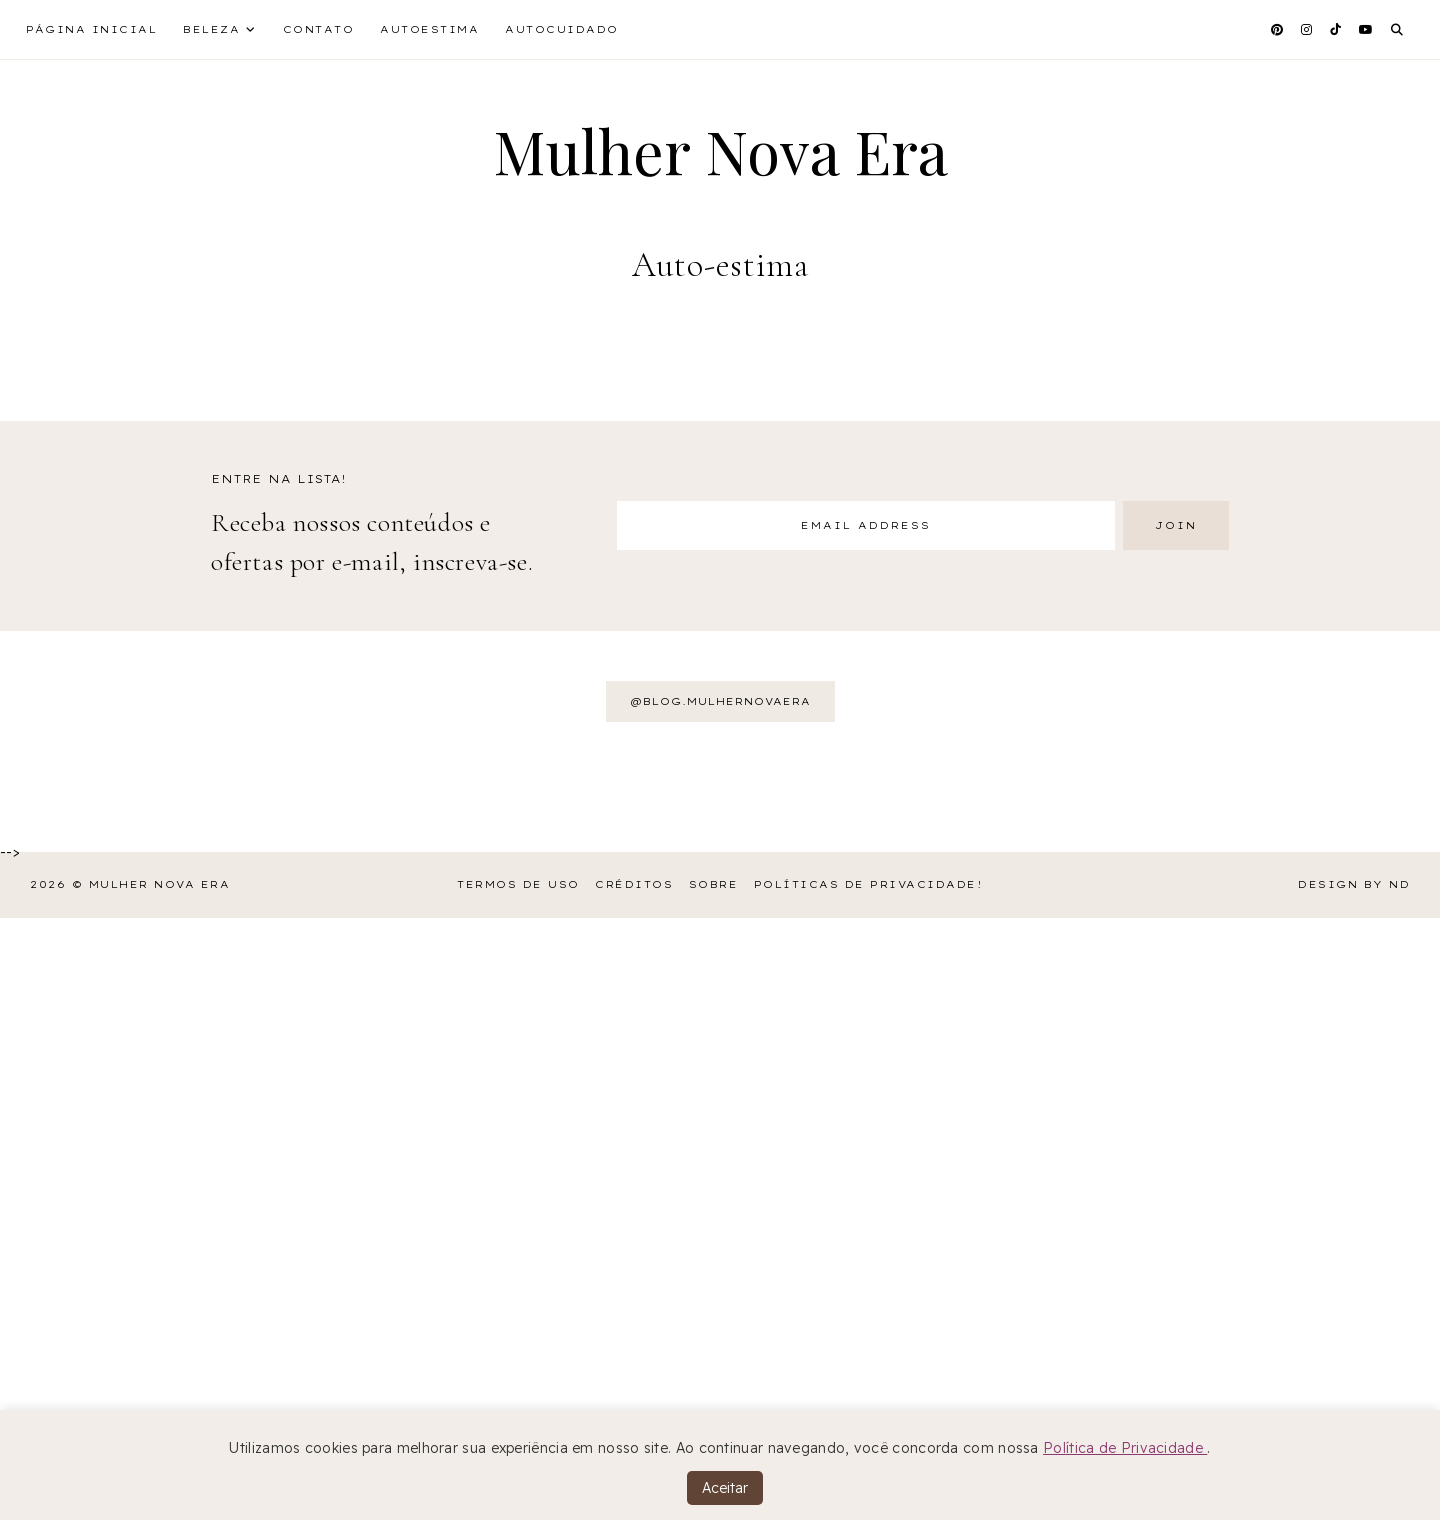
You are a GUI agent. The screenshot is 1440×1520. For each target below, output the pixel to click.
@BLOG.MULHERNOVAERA (720, 701)
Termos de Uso (518, 884)
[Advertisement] (600, 1216)
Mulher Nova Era (720, 150)
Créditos (634, 884)
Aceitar (725, 1488)
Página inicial (91, 29)
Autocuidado (562, 29)
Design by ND (1354, 884)
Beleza (211, 29)
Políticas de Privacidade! (869, 884)
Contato (319, 29)
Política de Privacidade (1125, 1448)
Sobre (714, 884)
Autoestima (429, 29)
